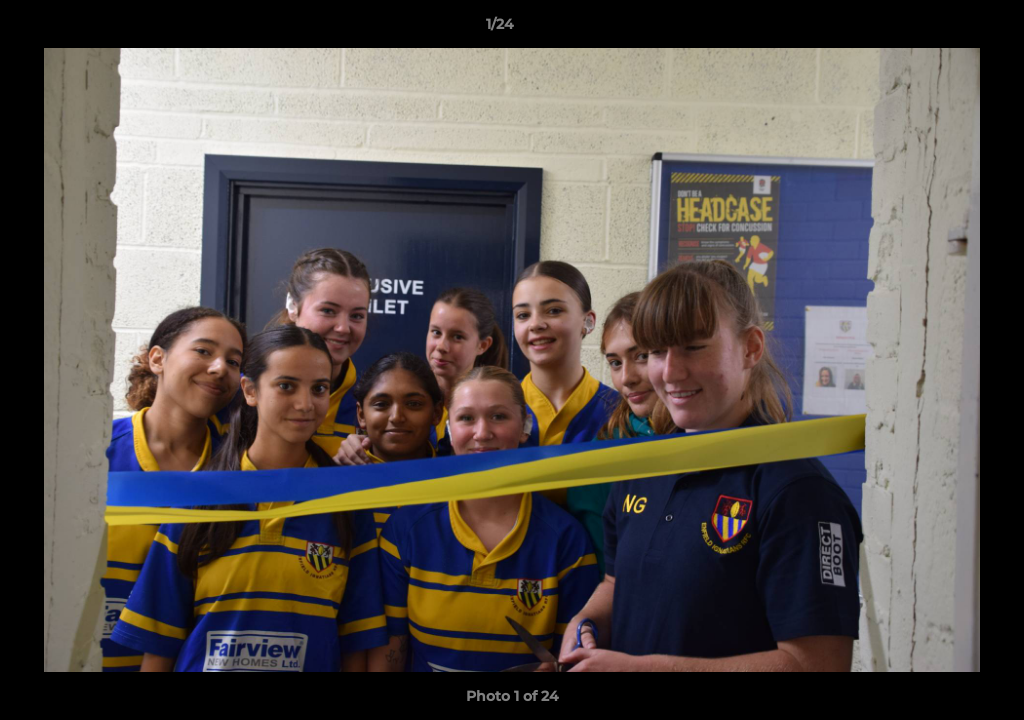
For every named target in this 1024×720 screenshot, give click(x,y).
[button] (940, 29)
